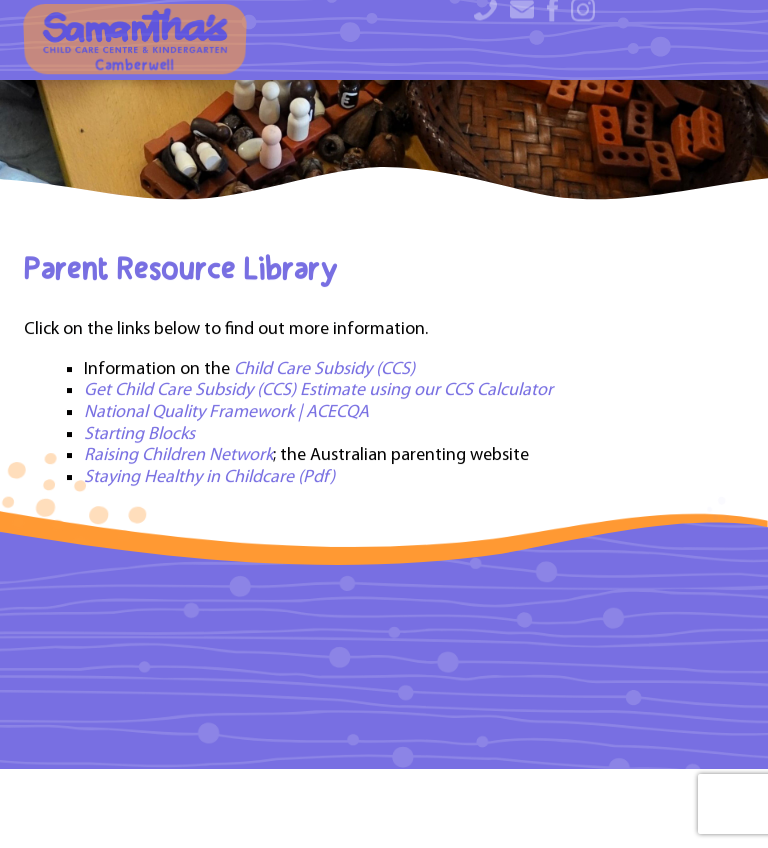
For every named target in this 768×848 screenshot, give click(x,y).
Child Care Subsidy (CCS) (326, 455)
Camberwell (134, 41)
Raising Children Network (178, 541)
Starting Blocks (139, 520)
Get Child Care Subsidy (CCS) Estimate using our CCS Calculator (318, 476)
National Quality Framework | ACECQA (226, 498)
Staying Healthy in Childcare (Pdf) (209, 563)
